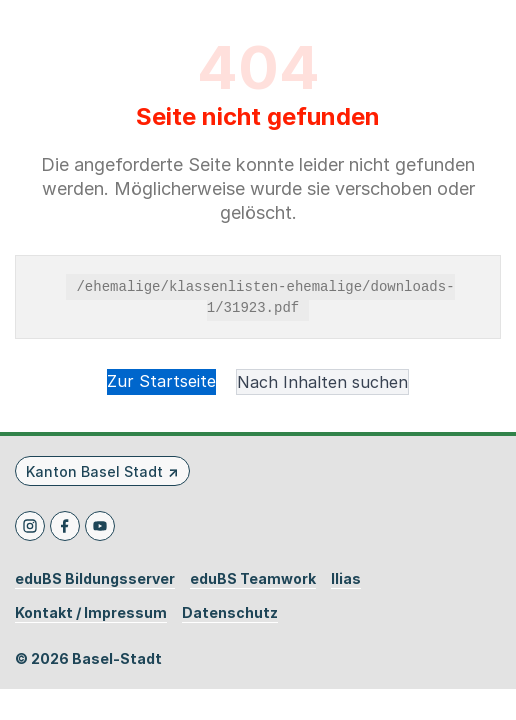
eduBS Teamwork (253, 579)
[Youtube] (100, 526)
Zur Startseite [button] (161, 381)
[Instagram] (30, 526)
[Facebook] (65, 526)
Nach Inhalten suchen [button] (322, 382)
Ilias (346, 579)
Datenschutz (230, 613)
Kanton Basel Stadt (94, 471)
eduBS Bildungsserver (95, 579)
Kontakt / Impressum (91, 613)
